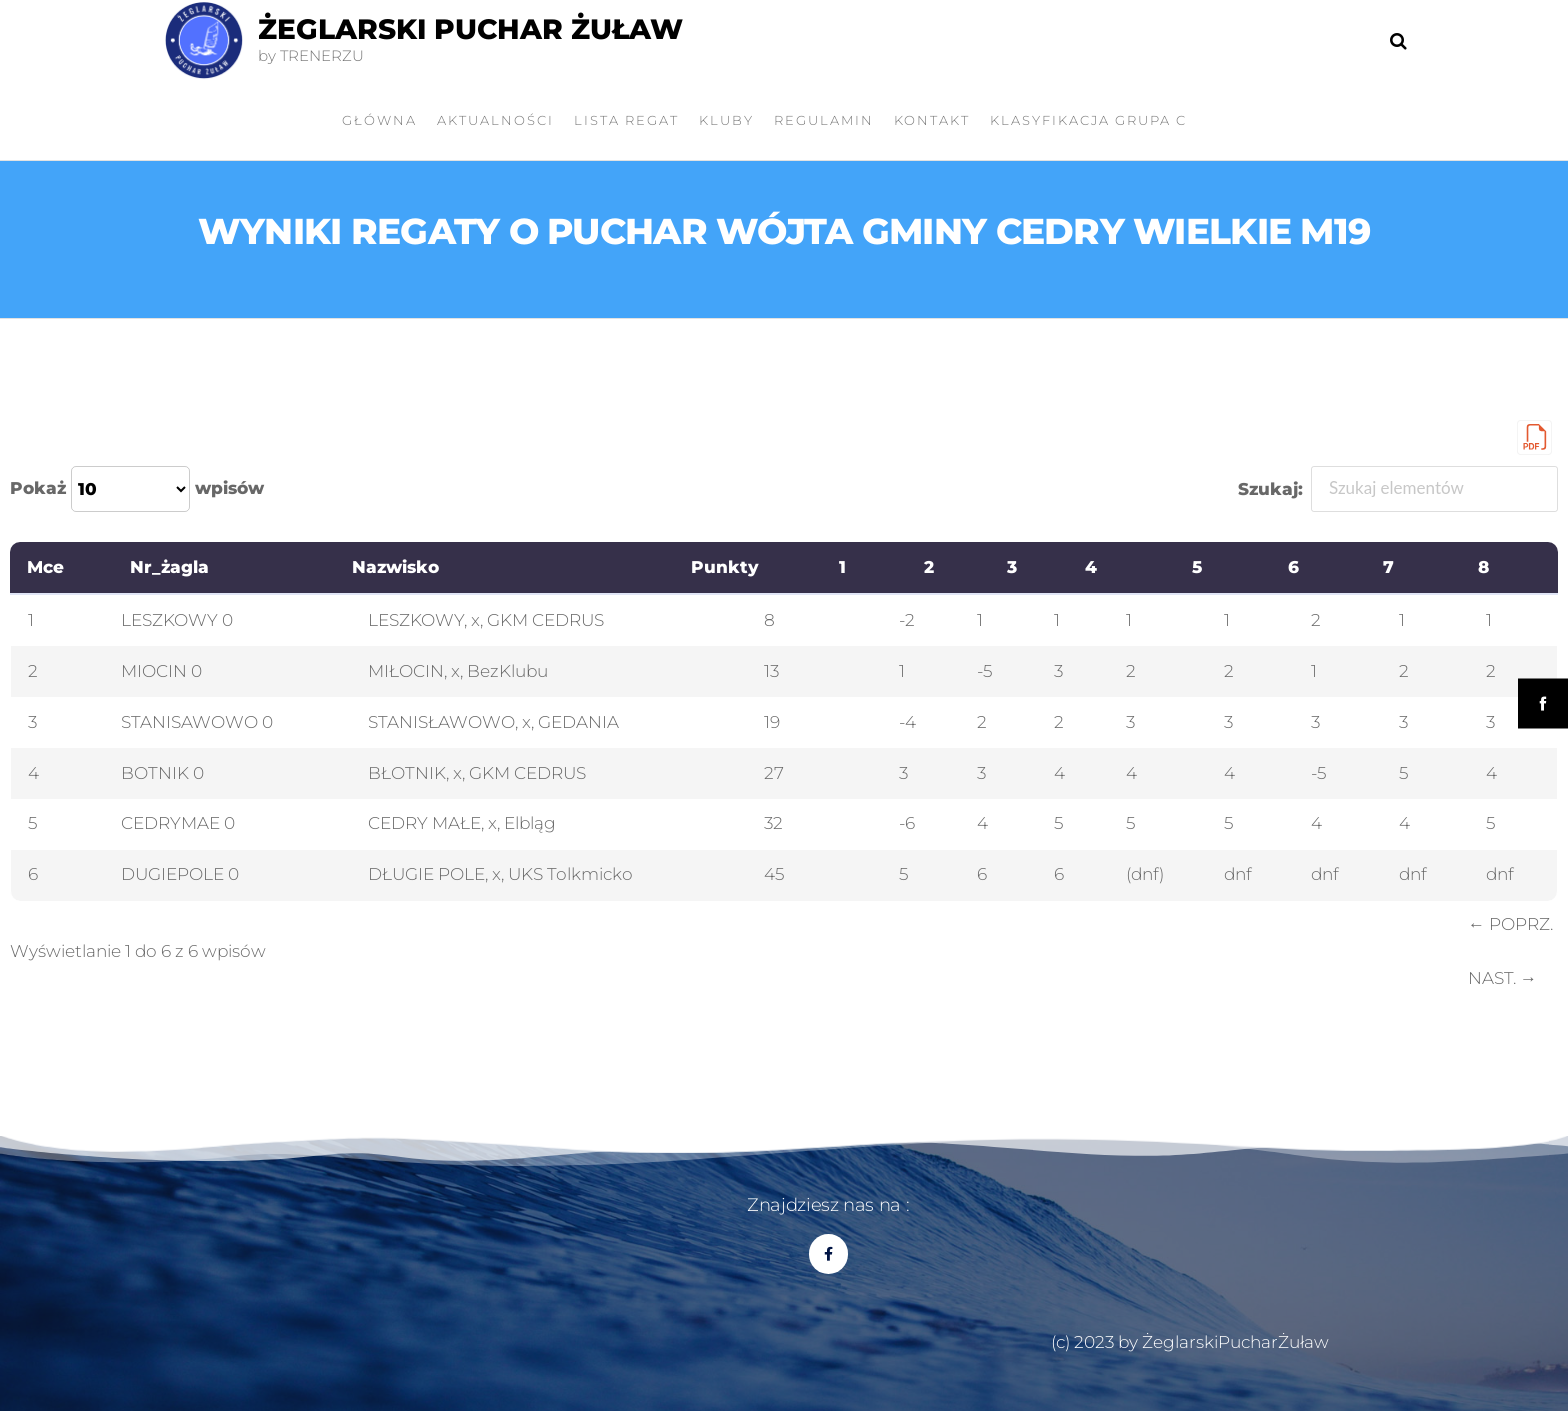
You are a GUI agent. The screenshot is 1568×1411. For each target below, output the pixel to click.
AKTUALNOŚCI (495, 120)
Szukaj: (1398, 489)
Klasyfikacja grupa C (1088, 120)
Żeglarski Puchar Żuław (470, 29)
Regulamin (824, 120)
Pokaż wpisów (137, 489)
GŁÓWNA (379, 120)
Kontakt (932, 120)
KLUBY (726, 120)
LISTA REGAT (626, 120)
